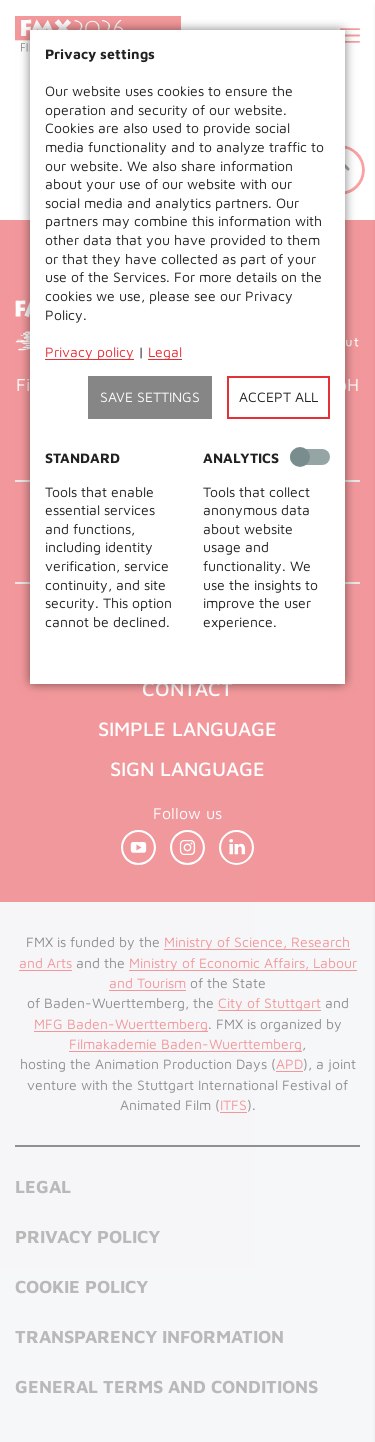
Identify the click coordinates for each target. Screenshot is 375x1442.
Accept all (278, 396)
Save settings (150, 396)
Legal (165, 351)
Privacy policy (89, 351)
